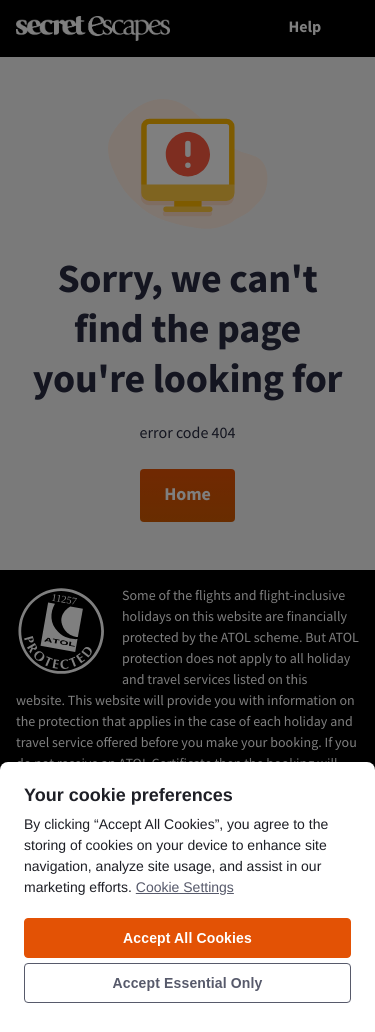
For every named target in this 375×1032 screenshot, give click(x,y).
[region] (187, 896)
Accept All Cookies (187, 938)
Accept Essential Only (188, 983)
